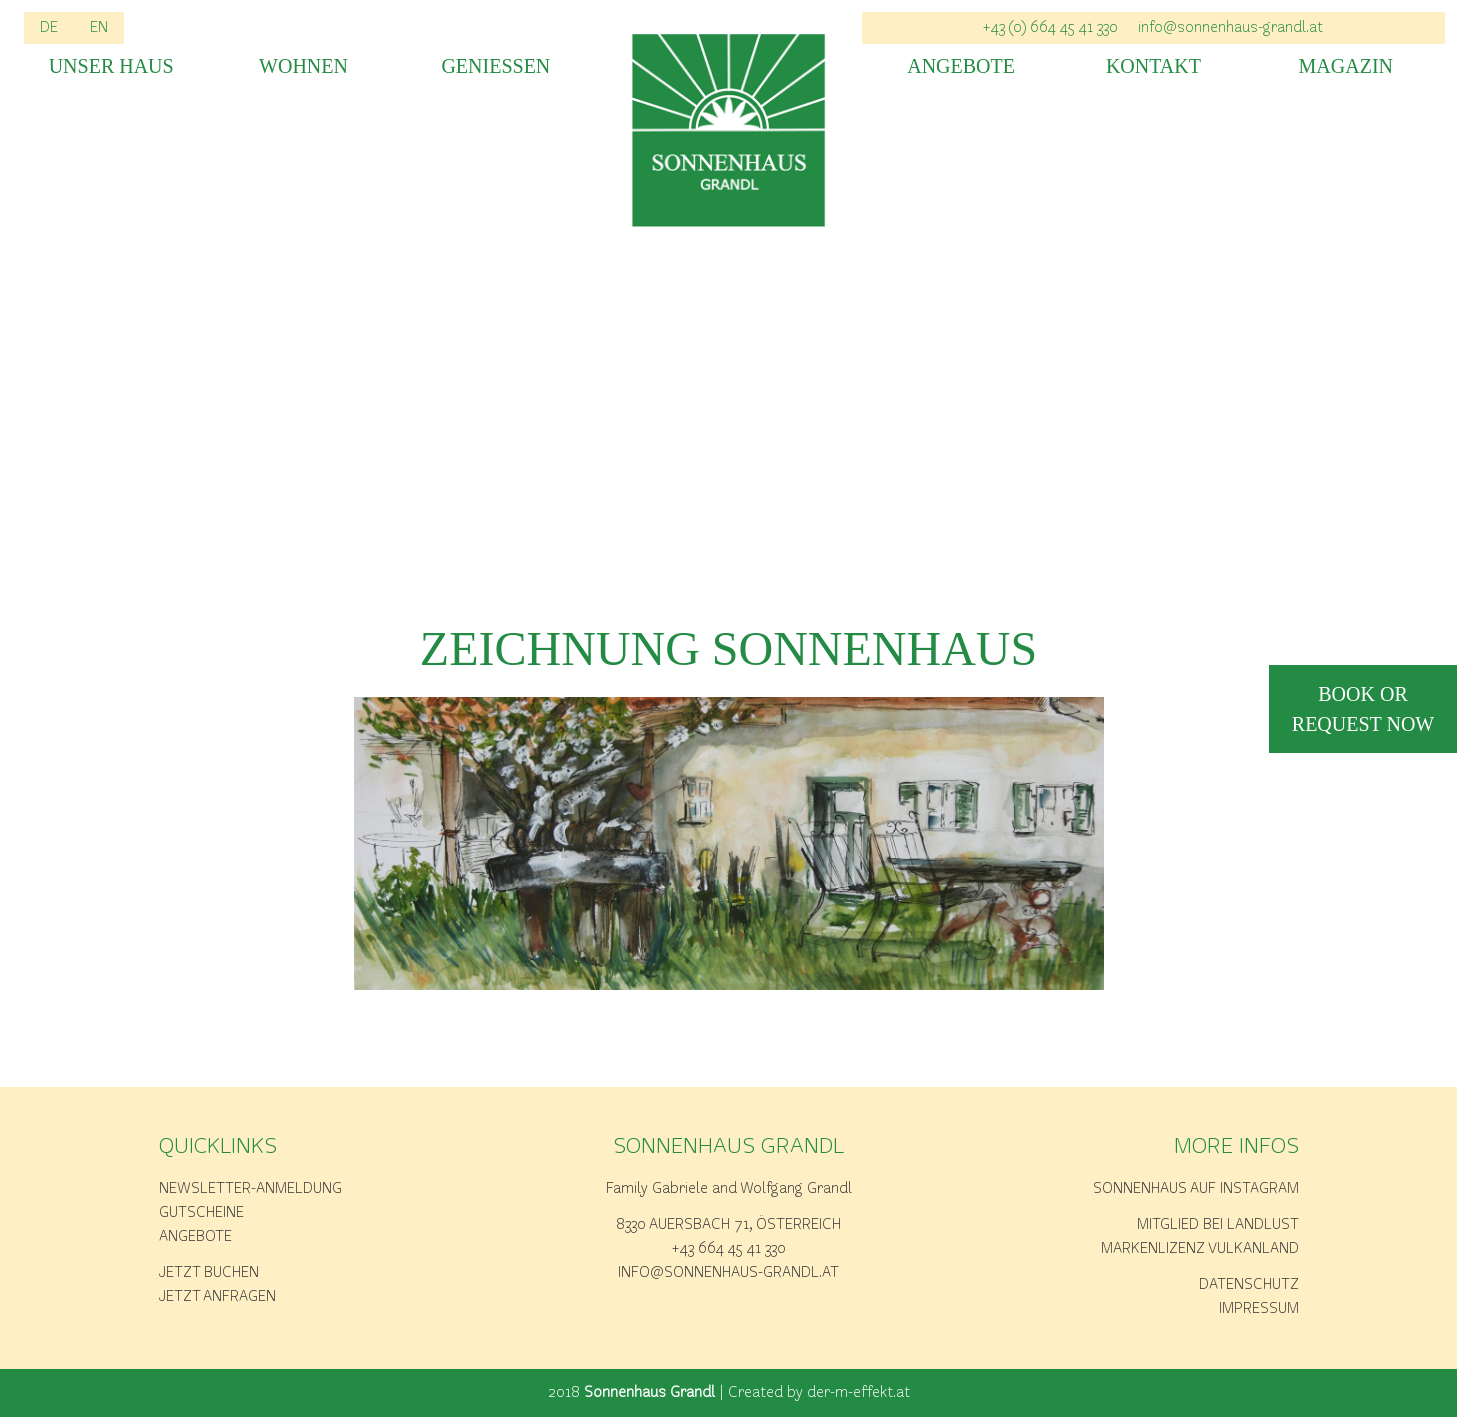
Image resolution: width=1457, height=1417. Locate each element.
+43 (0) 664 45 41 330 (1050, 28)
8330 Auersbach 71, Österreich (728, 1225)
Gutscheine (201, 1213)
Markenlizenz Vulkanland (1200, 1249)
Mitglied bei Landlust (1218, 1225)
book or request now (1363, 709)
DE (49, 28)
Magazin (1346, 66)
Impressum (1259, 1309)
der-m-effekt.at (858, 1393)
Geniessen (495, 66)
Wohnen (303, 66)
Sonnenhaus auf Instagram (1196, 1189)
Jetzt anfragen (217, 1297)
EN (99, 28)
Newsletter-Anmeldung (250, 1189)
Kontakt (1153, 66)
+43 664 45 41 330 (729, 1249)
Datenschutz (1249, 1285)
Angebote (961, 66)
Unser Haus (111, 66)
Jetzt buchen (209, 1273)
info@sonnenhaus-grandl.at (1230, 28)
